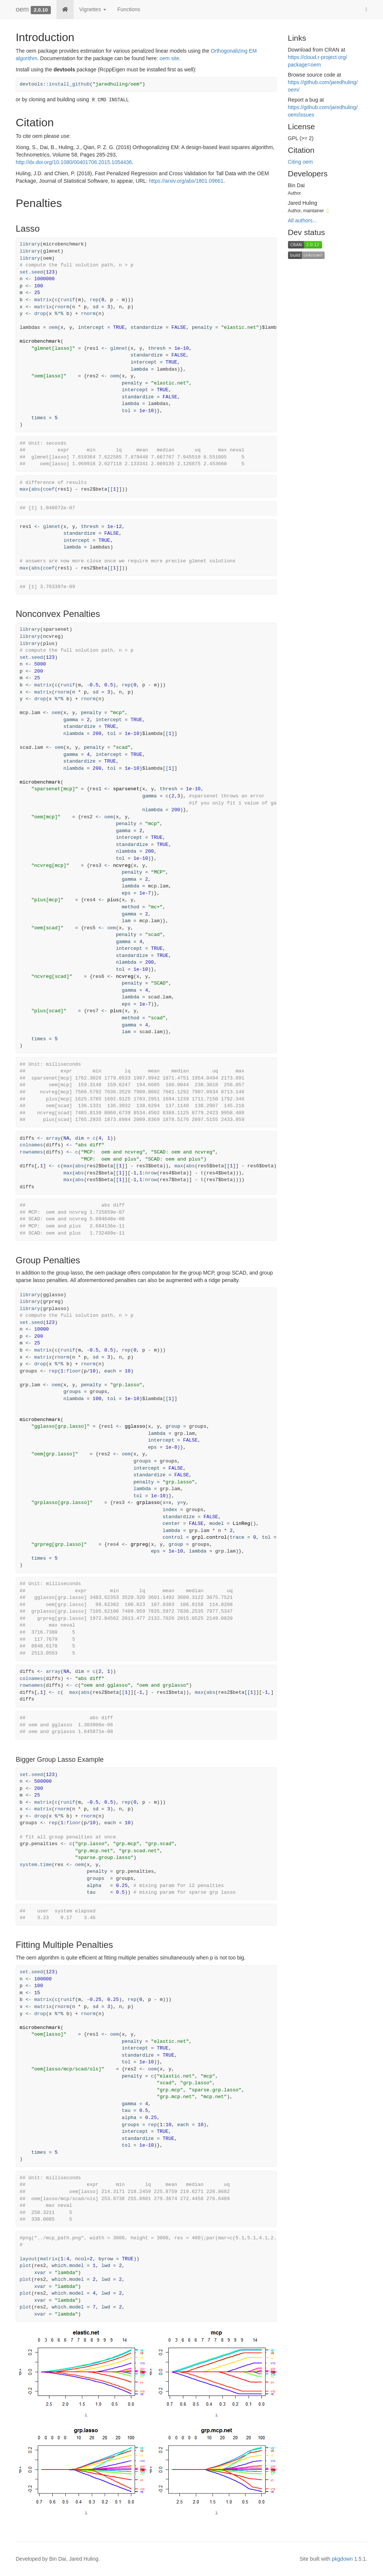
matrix (43, 300)
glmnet (119, 348)
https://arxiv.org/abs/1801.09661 (186, 181)
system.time (36, 1865)
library (30, 244)
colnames (31, 1145)
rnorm (62, 307)
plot (25, 2265)
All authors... (302, 220)
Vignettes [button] (92, 9)
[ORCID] (327, 210)
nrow (151, 1173)
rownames (31, 1152)
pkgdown (342, 2559)
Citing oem (300, 162)
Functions (128, 9)
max (24, 489)
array (53, 1138)
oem (22, 9)
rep (94, 300)
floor (73, 1371)
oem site (169, 58)
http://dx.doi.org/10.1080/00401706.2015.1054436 (74, 162)
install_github (69, 84)
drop (40, 313)
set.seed (31, 272)
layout (28, 2259)
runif (68, 300)
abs (35, 489)
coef (49, 489)
